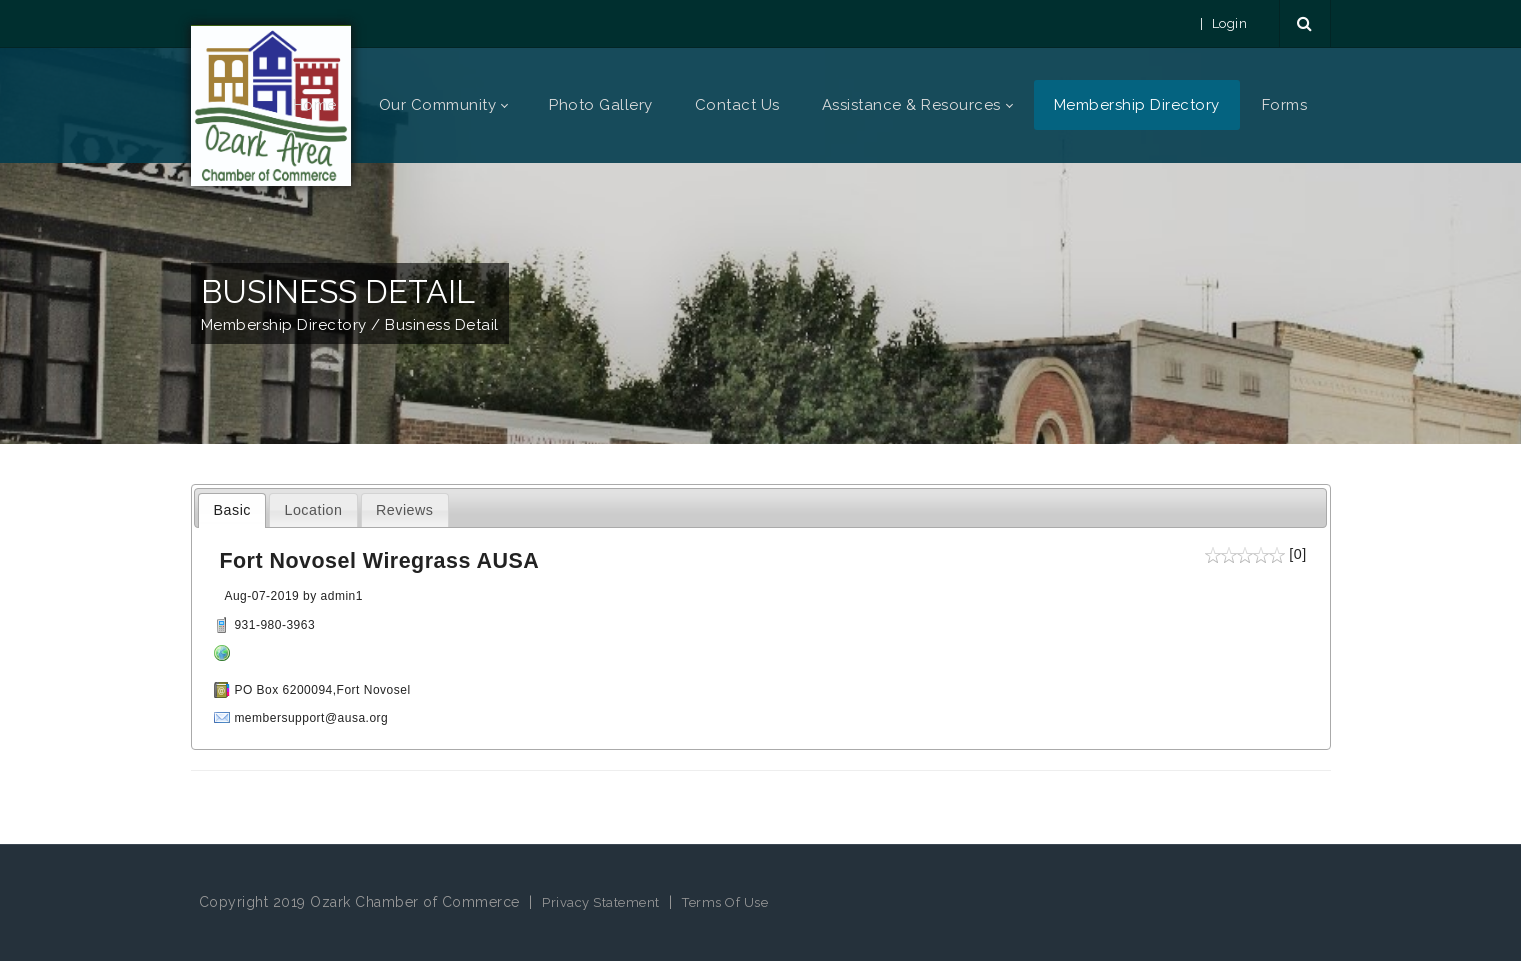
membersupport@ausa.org (311, 718)
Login (1230, 23)
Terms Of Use (725, 902)
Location (313, 510)
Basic (232, 510)
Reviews (405, 510)
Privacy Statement (601, 902)
